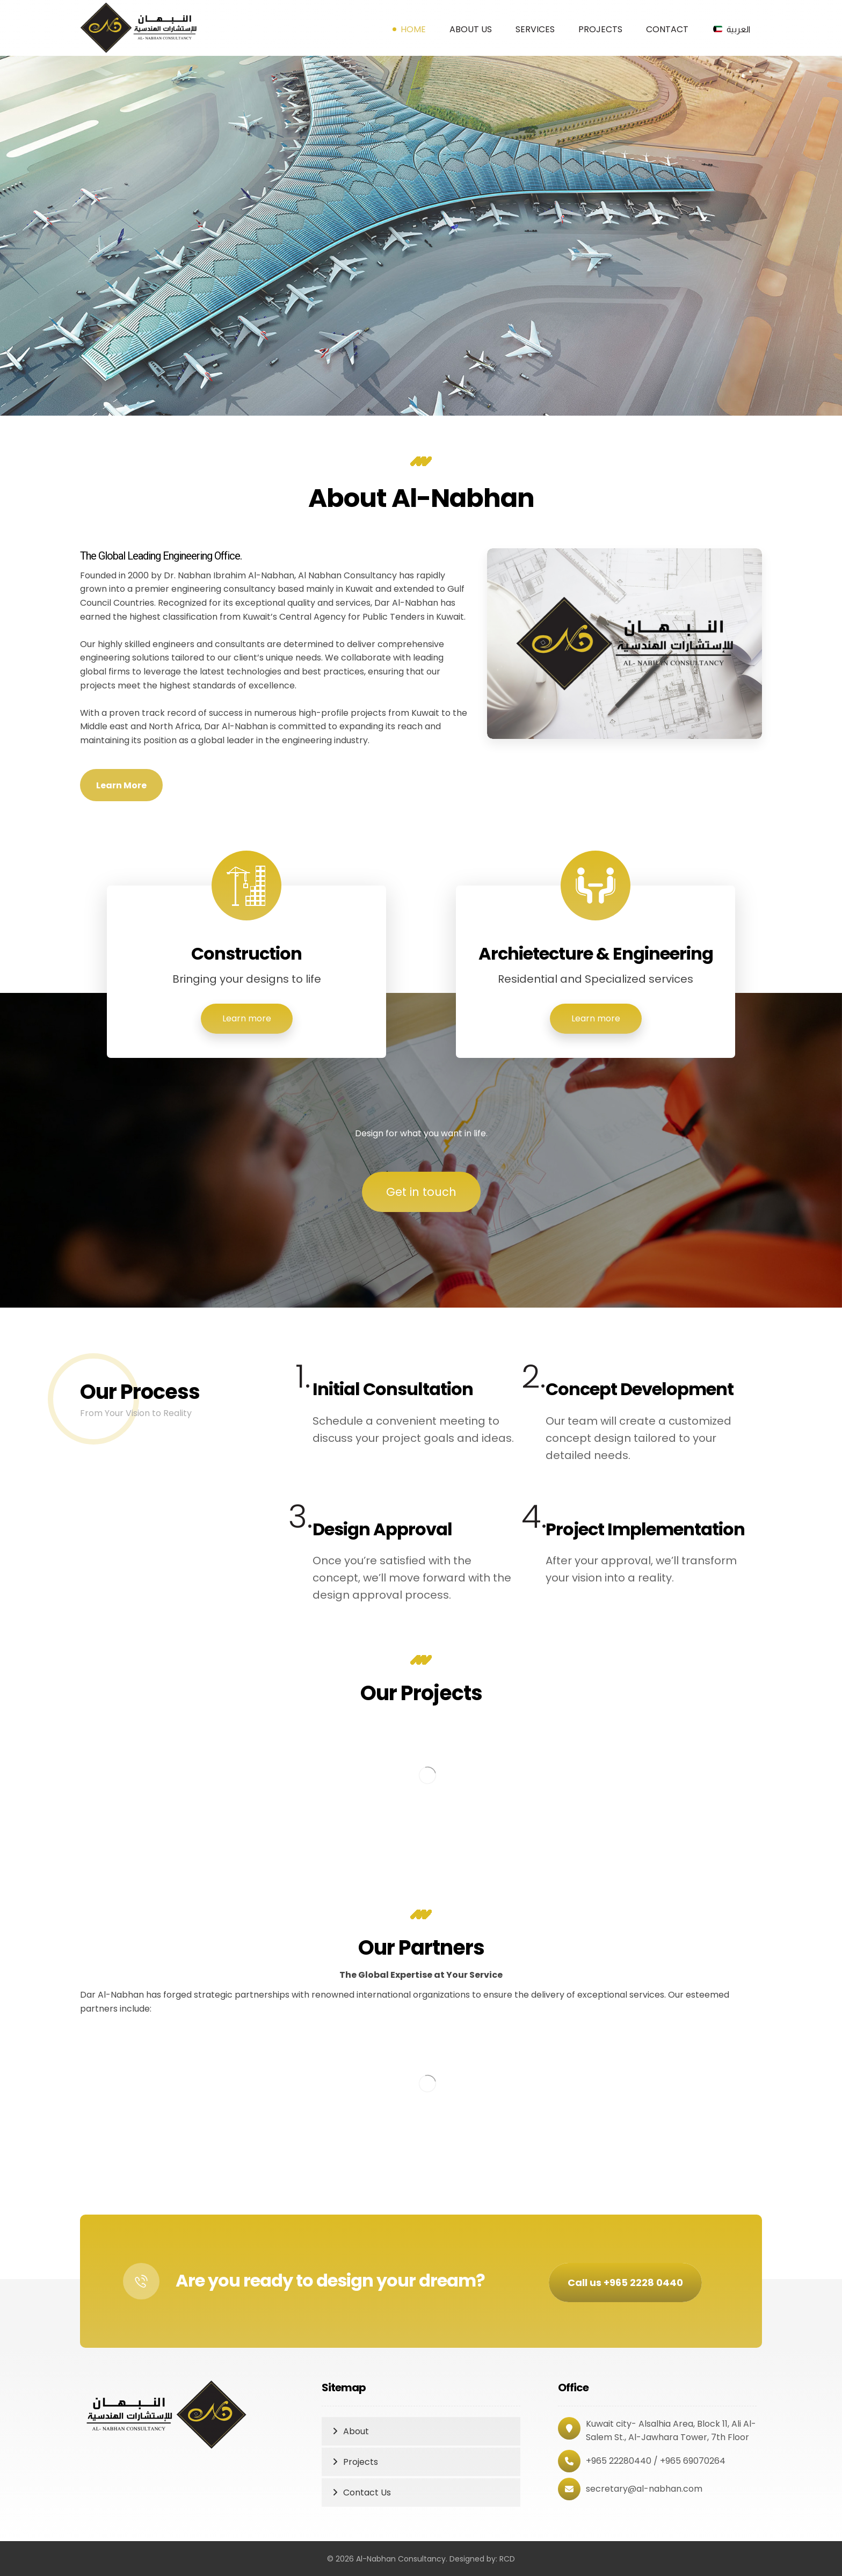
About (356, 2431)
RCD (507, 2558)
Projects (360, 2462)
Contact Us (367, 2492)
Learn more (246, 1018)
